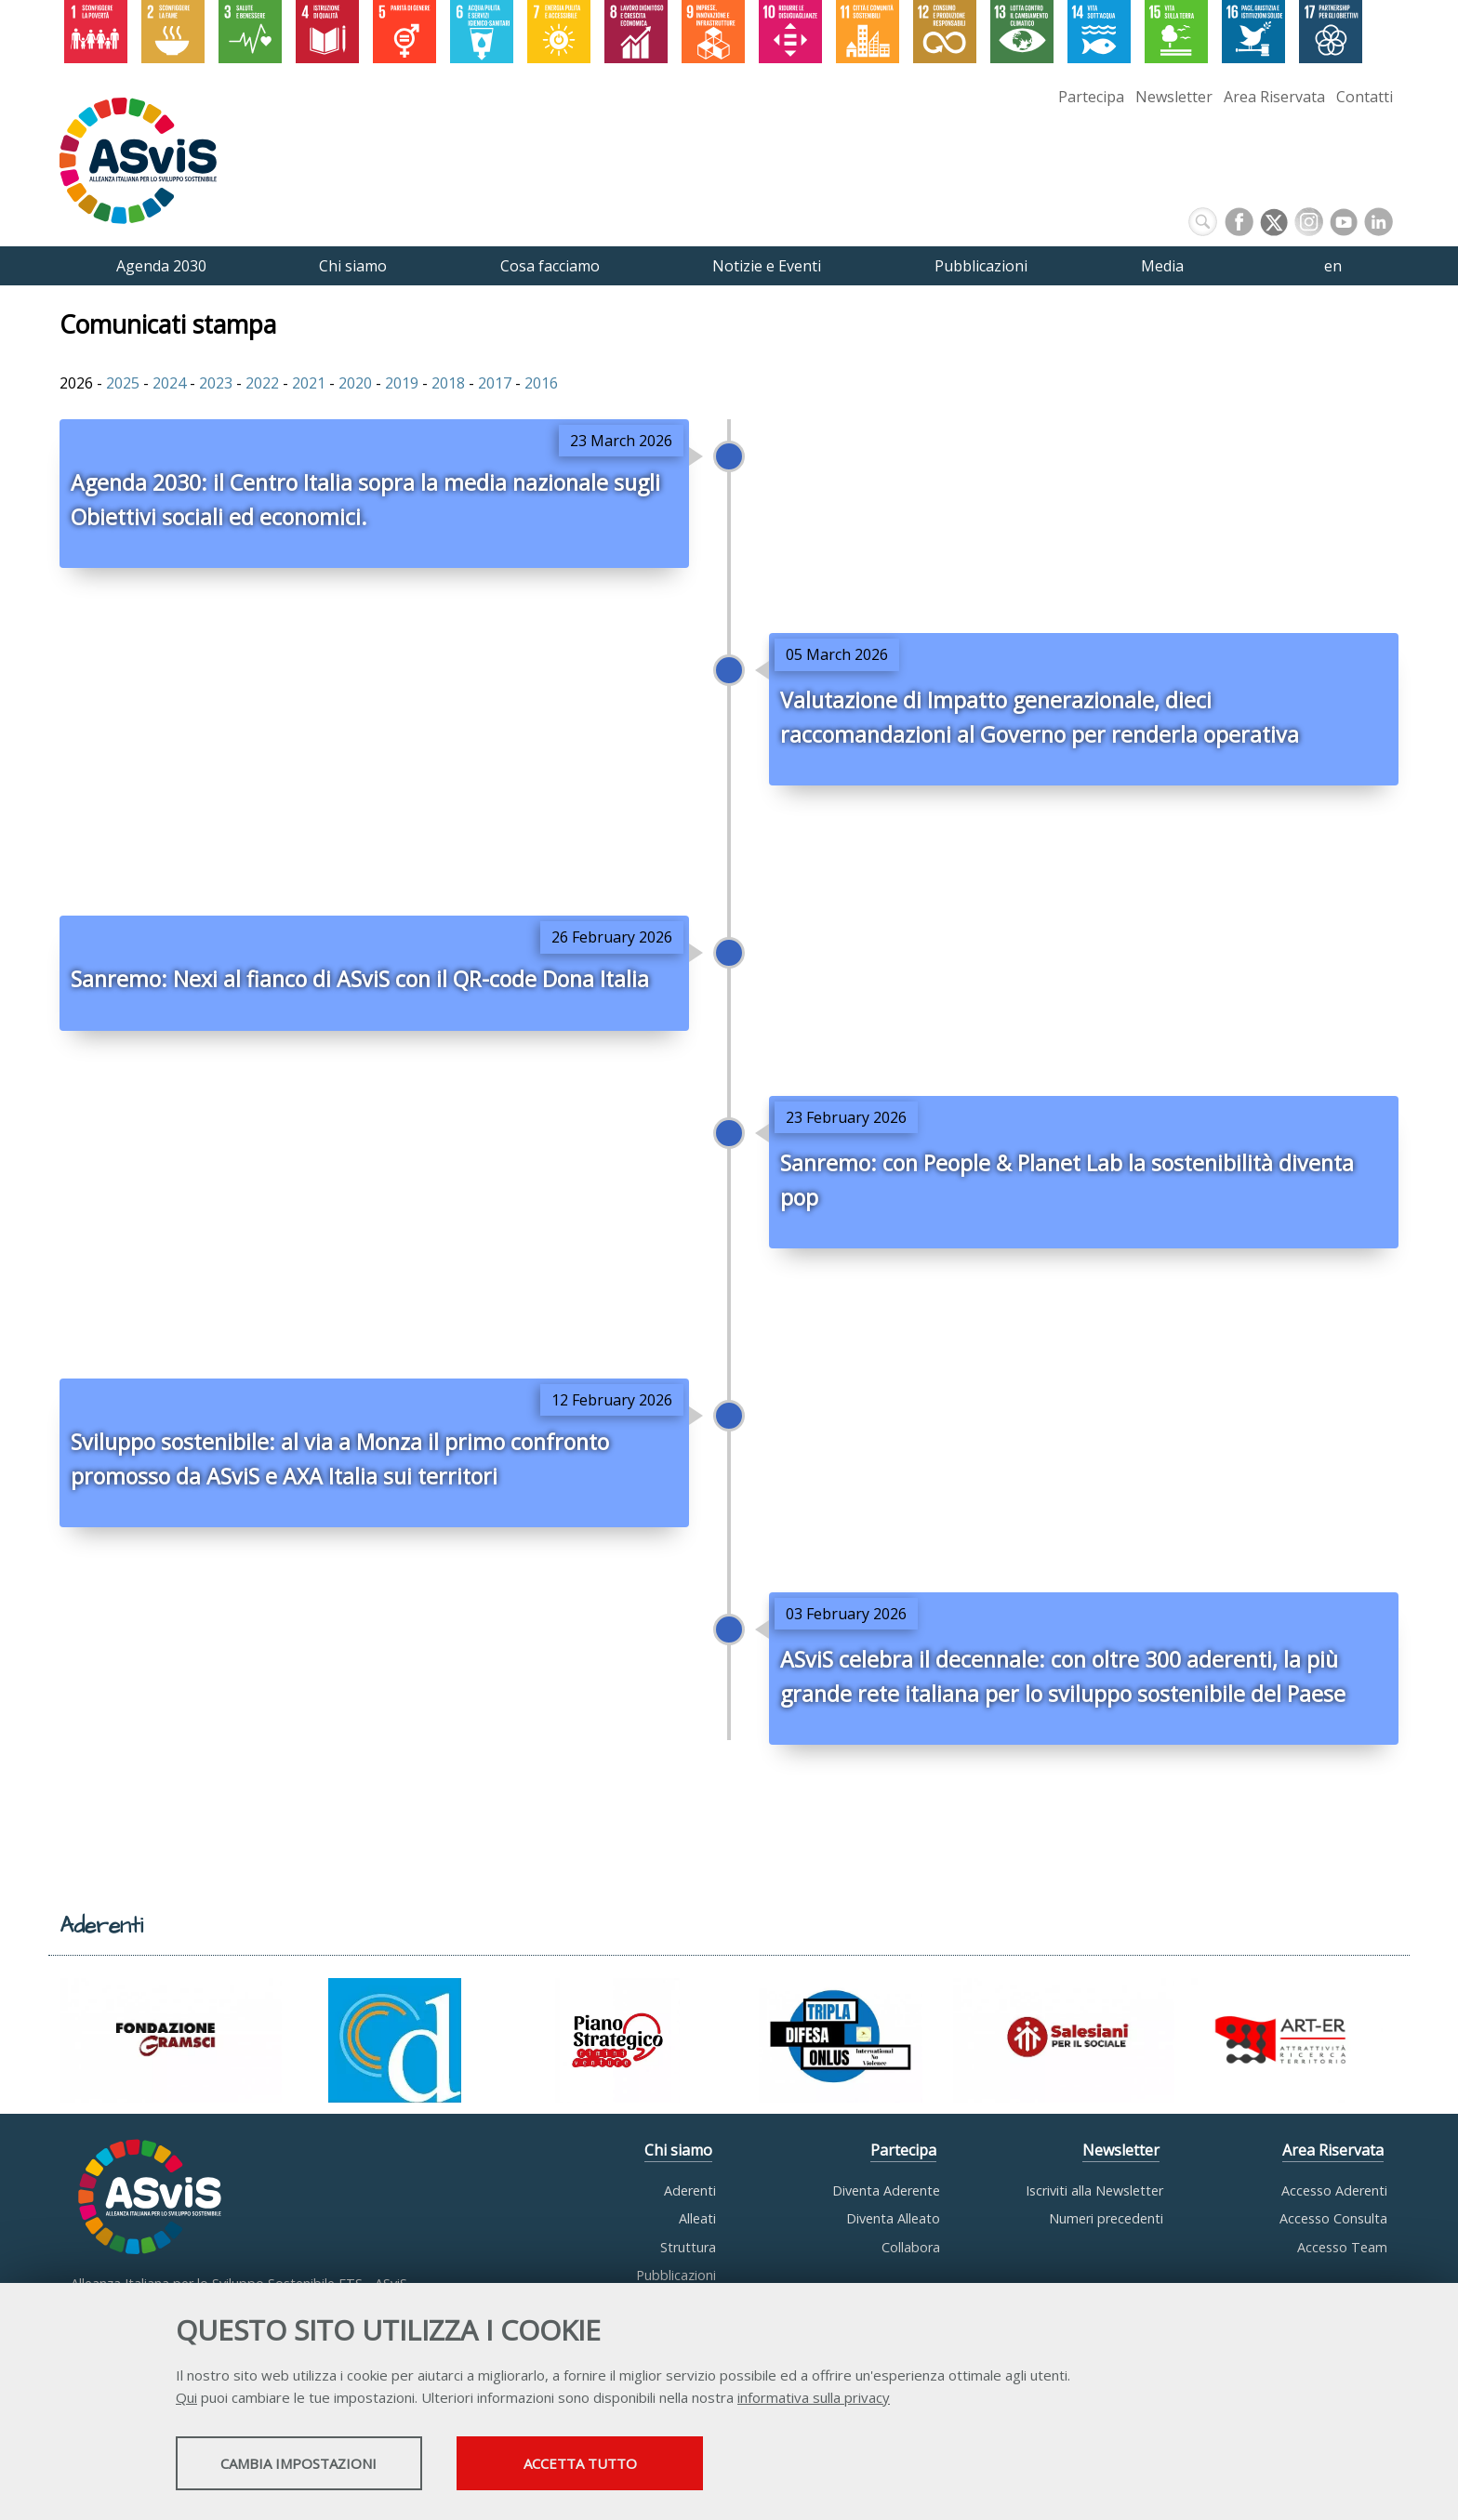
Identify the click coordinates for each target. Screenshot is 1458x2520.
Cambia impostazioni (323, 2465)
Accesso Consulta (1333, 2218)
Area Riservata (1274, 96)
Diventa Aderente (886, 2190)
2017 (494, 383)
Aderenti (690, 2190)
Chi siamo (678, 2150)
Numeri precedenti (1106, 2218)
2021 (308, 383)
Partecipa (1091, 96)
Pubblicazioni (676, 2275)
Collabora (910, 2247)
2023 (215, 383)
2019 (401, 383)
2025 (122, 383)
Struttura (688, 2247)
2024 (169, 383)
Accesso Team (1342, 2247)
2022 (262, 383)
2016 (541, 383)
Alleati (697, 2218)
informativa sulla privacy (813, 2399)
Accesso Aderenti (1334, 2190)
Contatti (1364, 96)
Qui (186, 2399)
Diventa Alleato (893, 2218)
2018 (448, 383)
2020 (355, 383)
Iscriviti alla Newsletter (1094, 2190)
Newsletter (1174, 96)
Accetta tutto (657, 2465)
